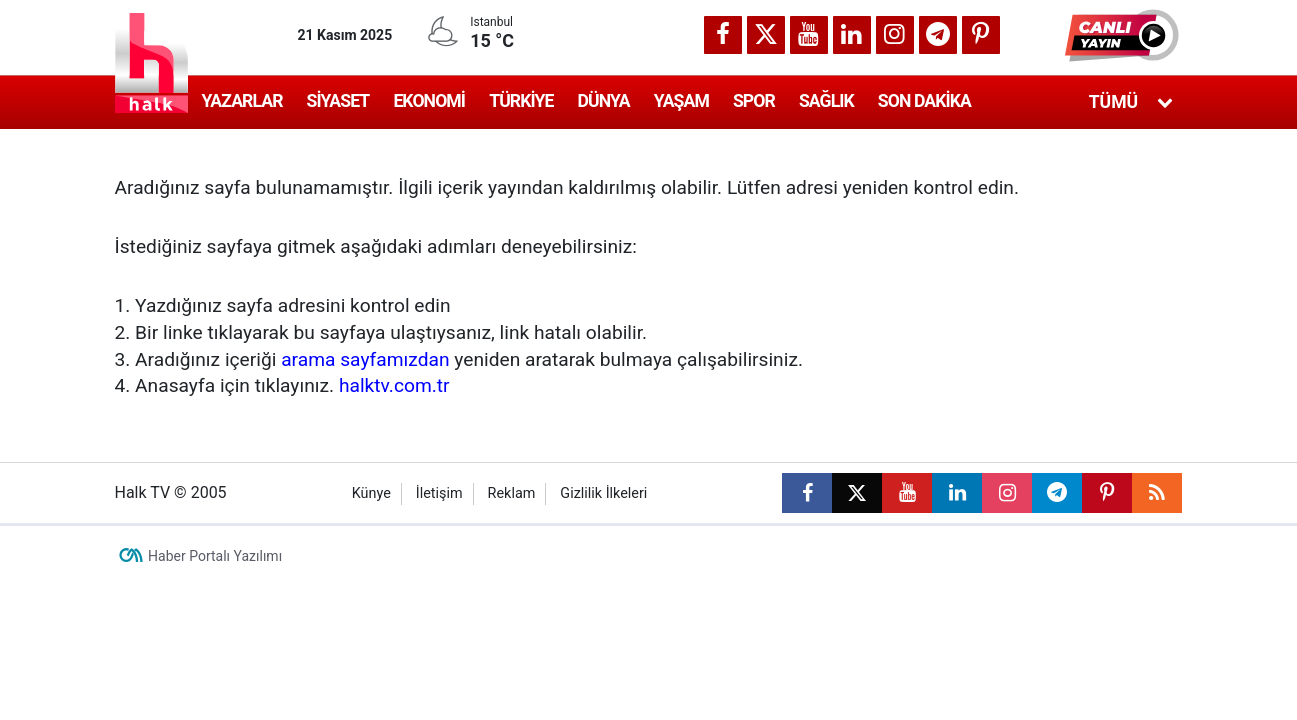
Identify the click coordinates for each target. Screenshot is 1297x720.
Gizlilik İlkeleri (603, 493)
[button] (1124, 35)
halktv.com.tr (394, 385)
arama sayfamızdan (365, 359)
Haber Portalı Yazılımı (215, 556)
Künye (371, 493)
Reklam (512, 493)
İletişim (439, 493)
